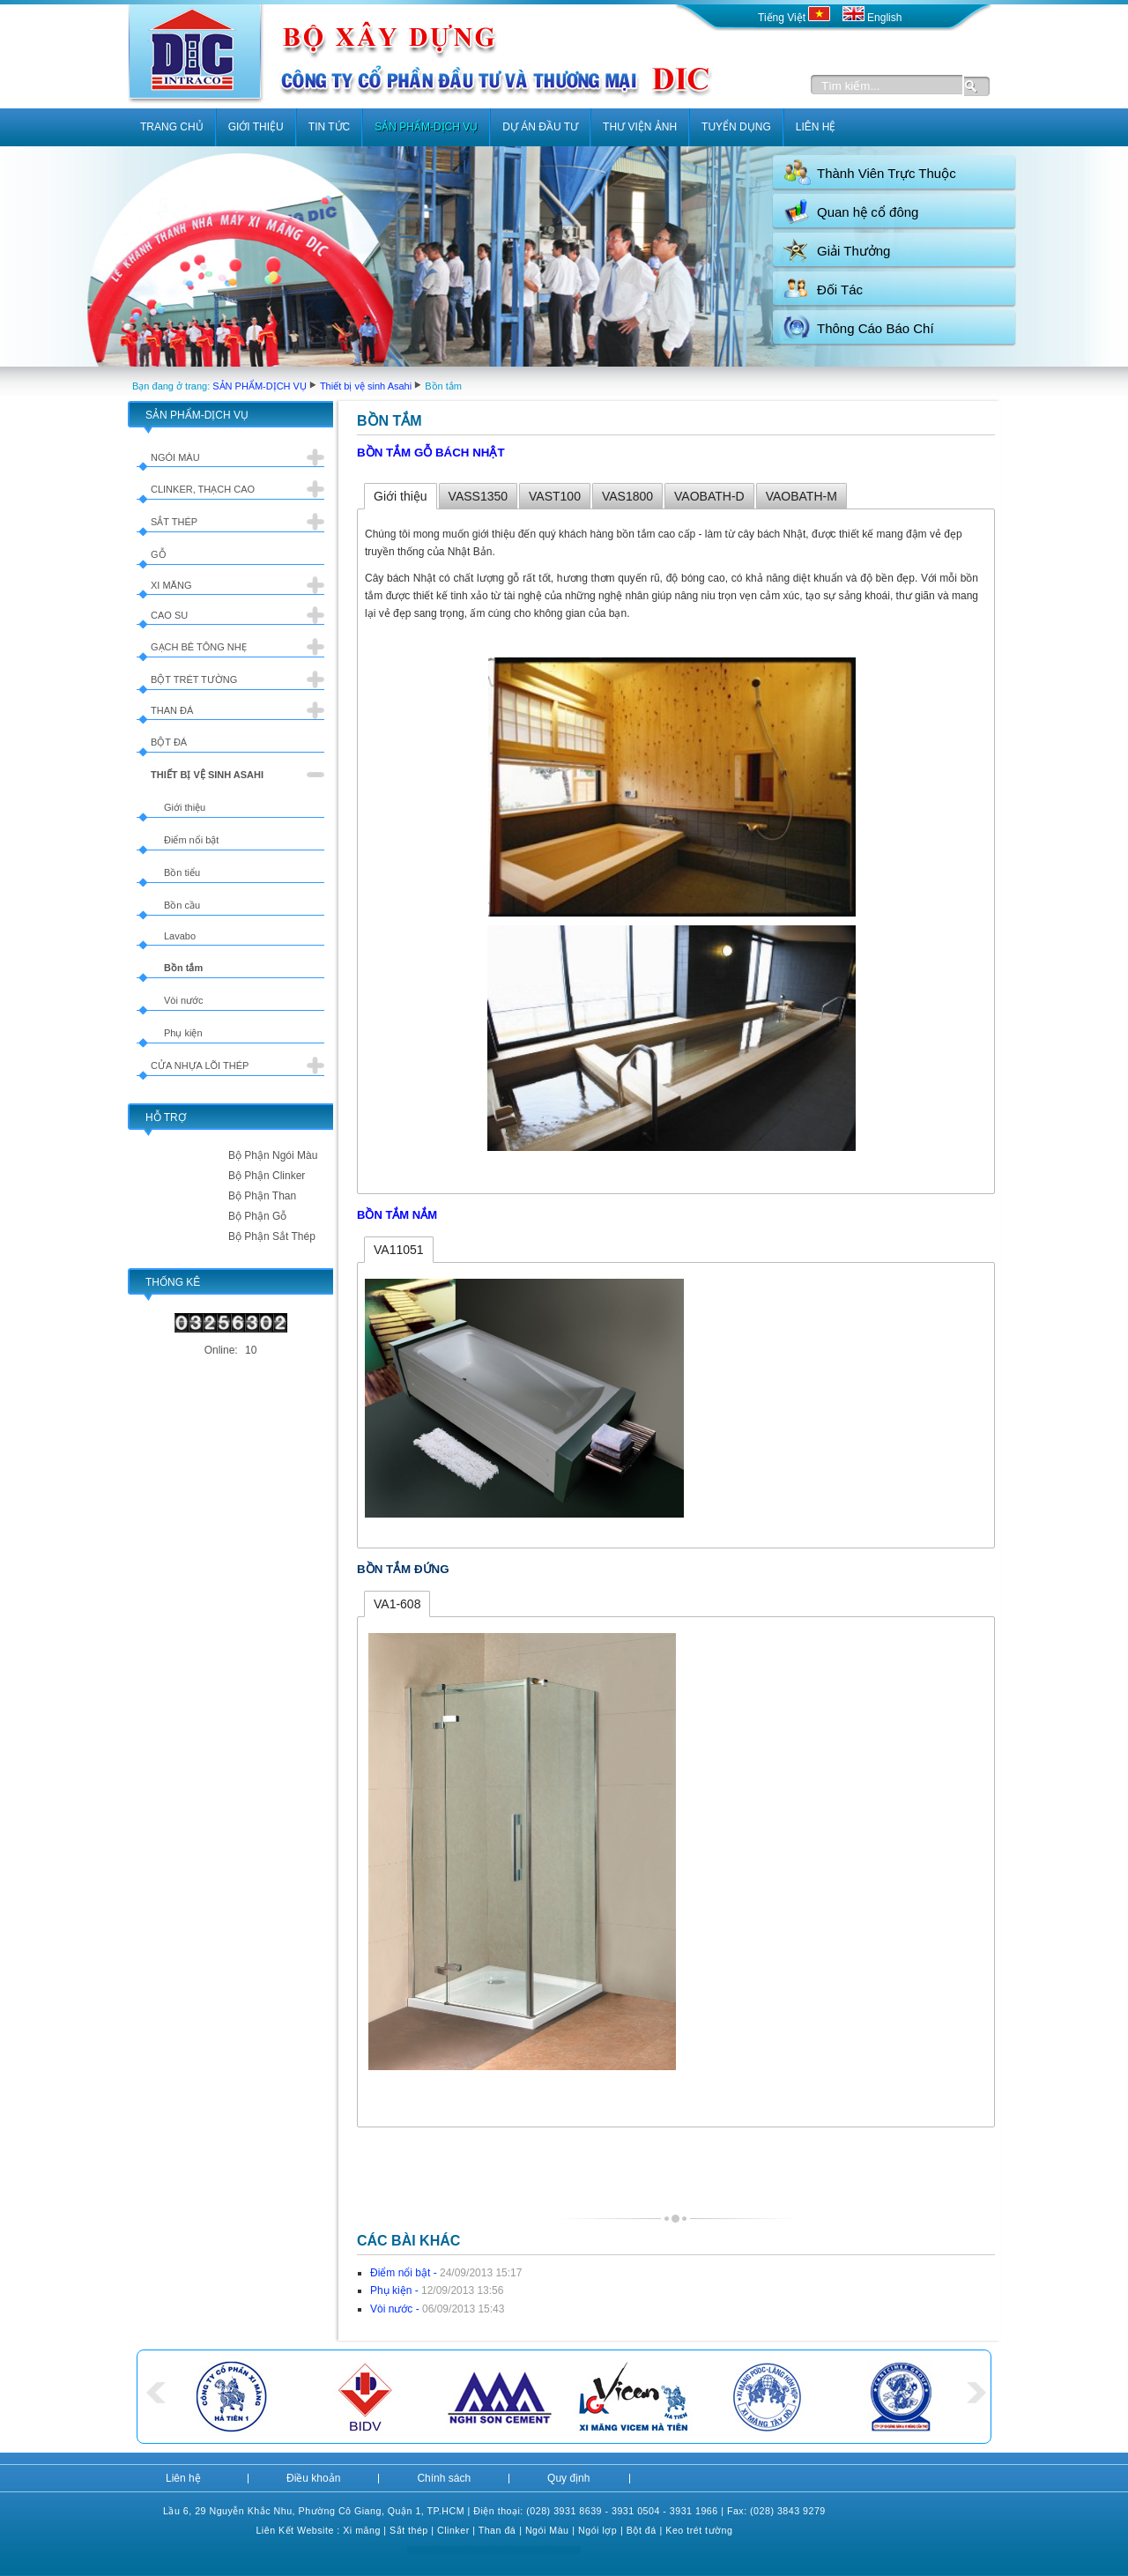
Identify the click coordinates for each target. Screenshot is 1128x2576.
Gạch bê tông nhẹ (199, 647)
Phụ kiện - (436, 2290)
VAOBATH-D (709, 496)
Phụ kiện (183, 1033)
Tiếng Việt (796, 17)
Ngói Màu (547, 2530)
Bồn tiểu (182, 872)
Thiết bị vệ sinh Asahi (366, 386)
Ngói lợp (597, 2530)
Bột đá (169, 742)
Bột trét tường (194, 679)
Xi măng (171, 585)
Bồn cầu (182, 905)
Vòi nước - (437, 2309)
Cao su (169, 615)
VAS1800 (627, 496)
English (872, 17)
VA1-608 (397, 1604)
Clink (448, 2530)
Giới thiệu (184, 807)
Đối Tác (840, 289)
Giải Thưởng (853, 250)
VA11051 (399, 1250)
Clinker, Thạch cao (203, 489)
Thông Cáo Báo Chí (875, 328)
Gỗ (159, 554)
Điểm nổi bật (191, 840)
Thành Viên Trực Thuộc (886, 173)
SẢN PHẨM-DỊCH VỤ (259, 386)
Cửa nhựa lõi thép (200, 1065)
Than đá (172, 710)
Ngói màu (175, 457)
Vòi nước (184, 1000)
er (464, 2530)
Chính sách (444, 2478)
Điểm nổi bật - (446, 2273)
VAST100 (555, 496)
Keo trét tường (698, 2530)
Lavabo (180, 936)
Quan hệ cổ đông (867, 211)
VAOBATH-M (801, 496)
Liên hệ (183, 2478)
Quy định (568, 2478)
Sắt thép (174, 521)
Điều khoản (313, 2478)
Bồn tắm (183, 967)
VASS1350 (478, 496)
